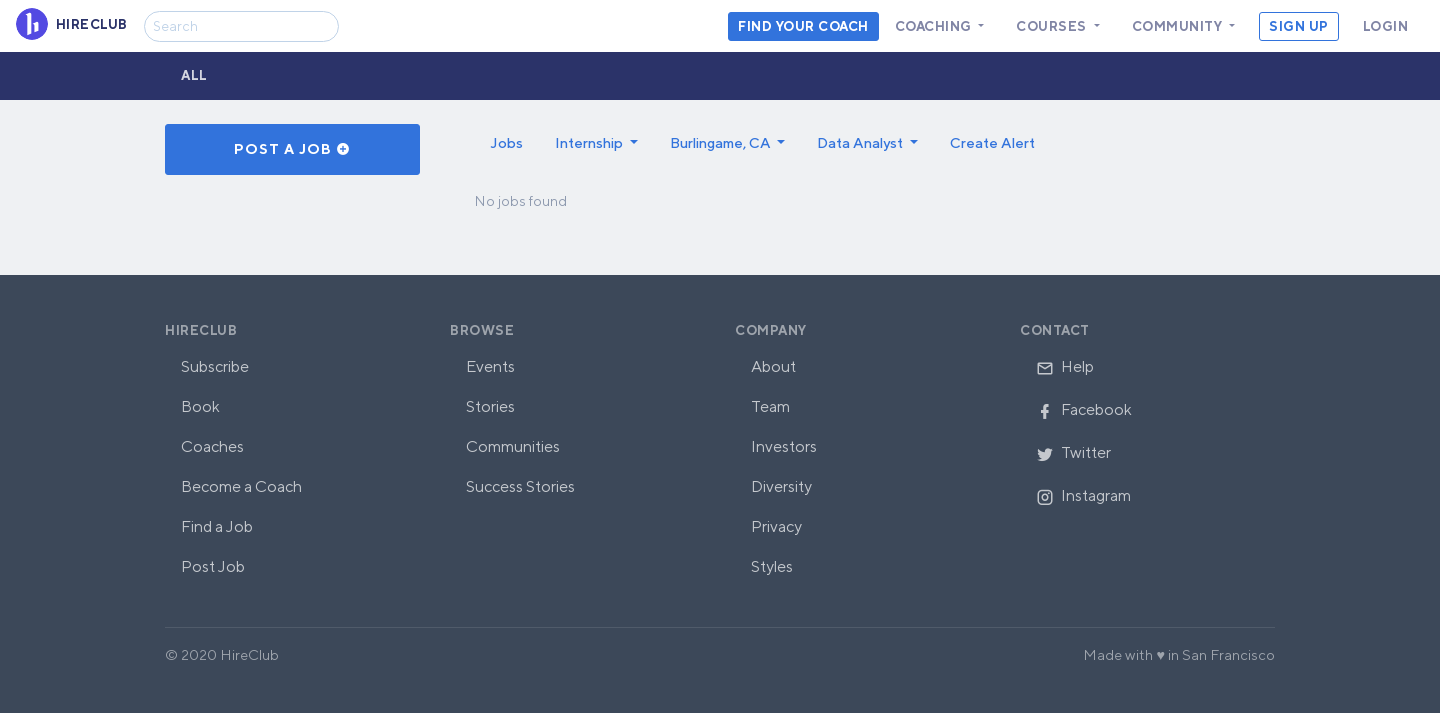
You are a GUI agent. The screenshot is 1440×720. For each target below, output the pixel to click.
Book (200, 406)
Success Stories (520, 486)
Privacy (776, 526)
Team (770, 406)
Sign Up (1299, 26)
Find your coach (803, 26)
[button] (596, 143)
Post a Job (292, 149)
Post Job (213, 566)
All (194, 75)
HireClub (201, 330)
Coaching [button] (935, 26)
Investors (784, 446)
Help (1065, 366)
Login (1386, 26)
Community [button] (1179, 26)
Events (490, 366)
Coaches (212, 446)
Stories (490, 406)
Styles (772, 566)
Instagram (1083, 495)
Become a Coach (241, 486)
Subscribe (215, 366)
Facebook (1084, 409)
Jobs (506, 142)
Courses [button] (1053, 26)
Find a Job (217, 526)
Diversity (781, 486)
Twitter (1073, 452)
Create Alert (992, 142)
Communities (513, 446)
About (773, 366)
